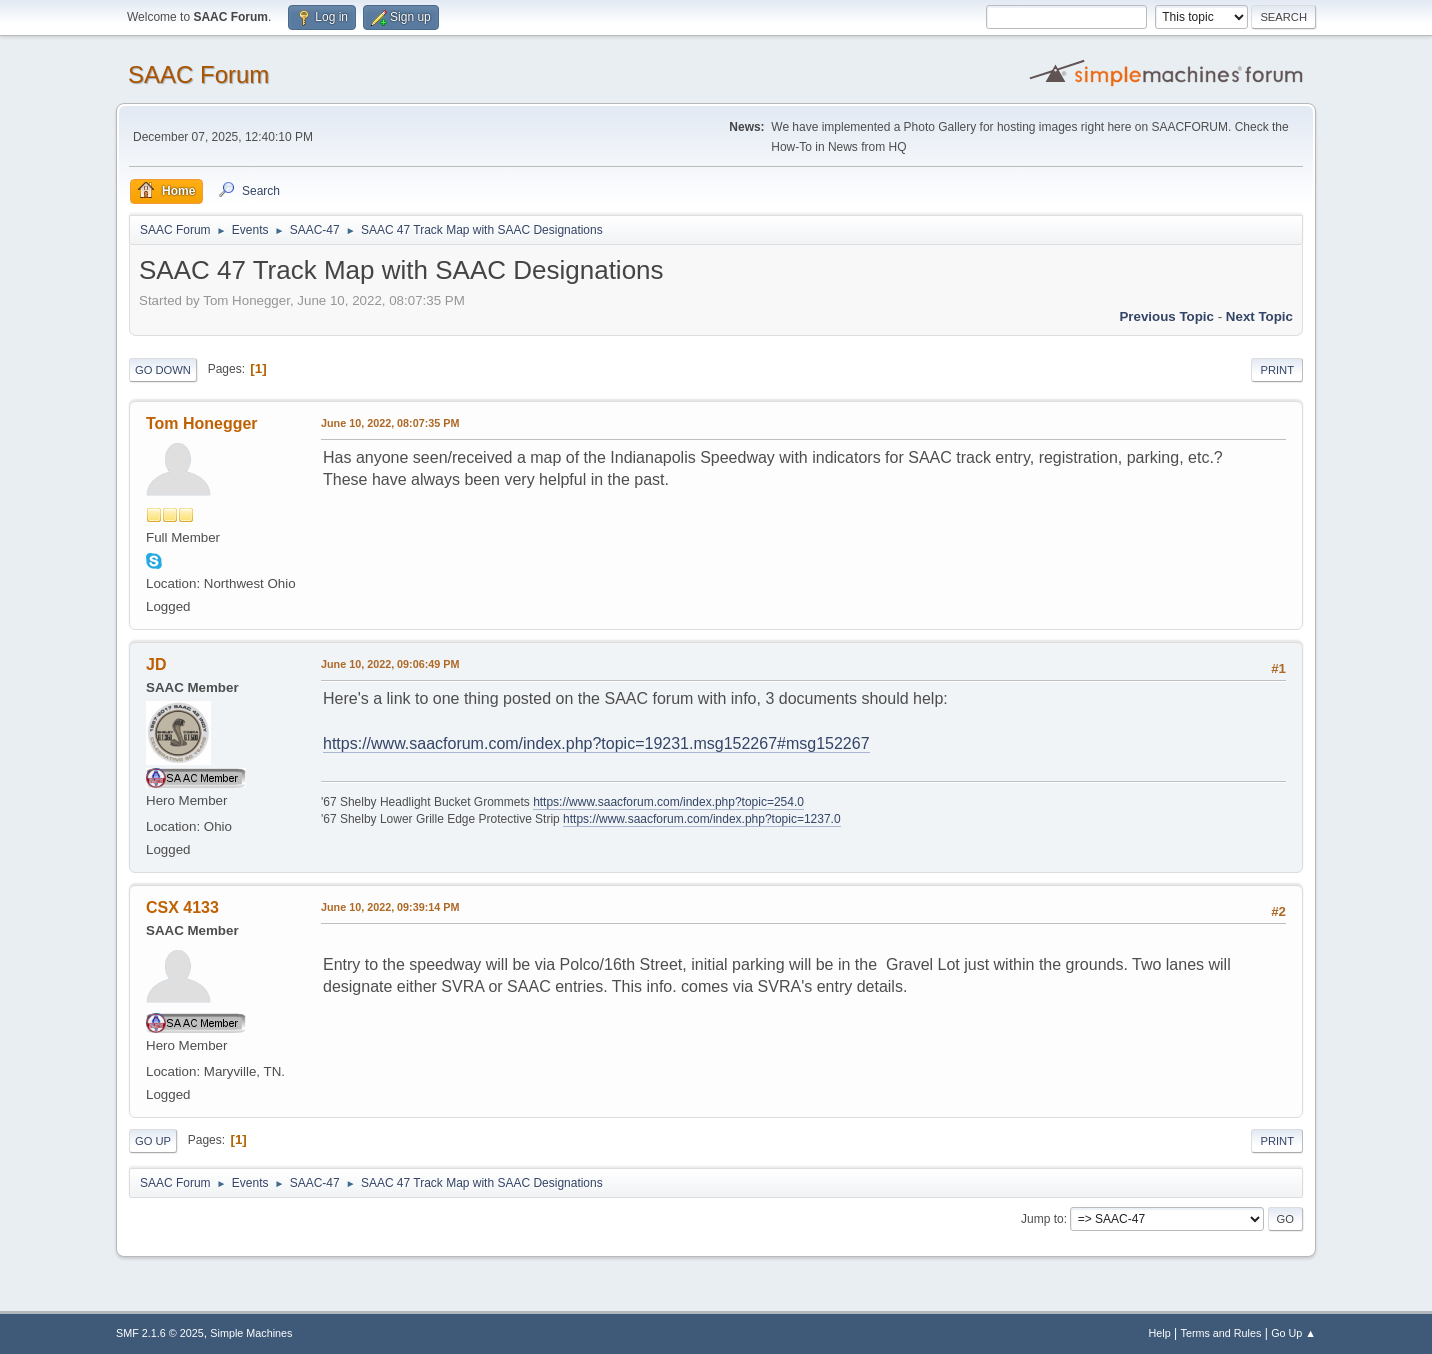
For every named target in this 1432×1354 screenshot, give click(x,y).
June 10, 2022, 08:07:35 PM (390, 423)
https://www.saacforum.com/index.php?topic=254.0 (668, 802)
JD (156, 664)
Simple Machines (251, 1333)
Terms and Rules (1221, 1333)
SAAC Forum (198, 74)
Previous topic (1166, 316)
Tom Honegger (202, 423)
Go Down (163, 370)
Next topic (1259, 316)
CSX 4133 (182, 907)
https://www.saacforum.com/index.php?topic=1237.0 (701, 819)
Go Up (153, 1141)
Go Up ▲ (1293, 1333)
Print (1277, 370)
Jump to (1042, 1219)
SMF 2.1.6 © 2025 (160, 1333)
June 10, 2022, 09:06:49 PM (390, 664)
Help (1160, 1333)
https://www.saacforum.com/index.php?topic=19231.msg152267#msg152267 (596, 743)
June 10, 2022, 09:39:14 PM (390, 907)
